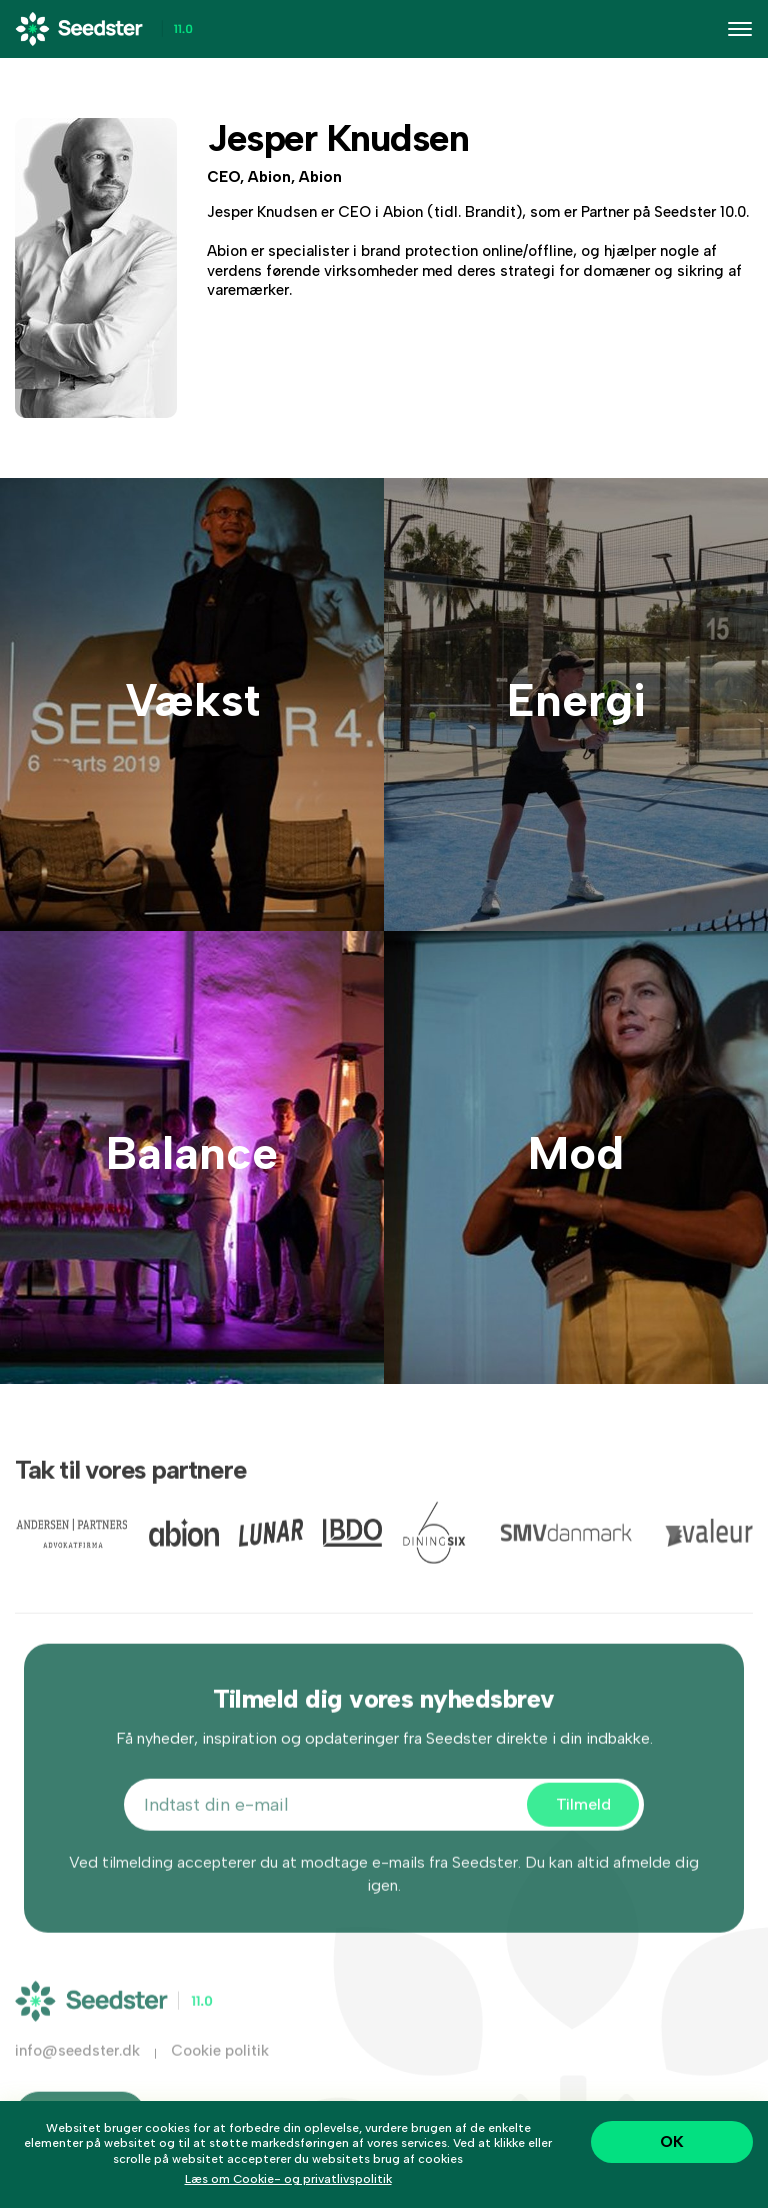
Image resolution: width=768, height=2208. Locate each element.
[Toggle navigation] (740, 29)
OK (672, 2141)
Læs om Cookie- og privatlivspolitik (288, 2179)
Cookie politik (220, 2065)
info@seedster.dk (77, 2065)
